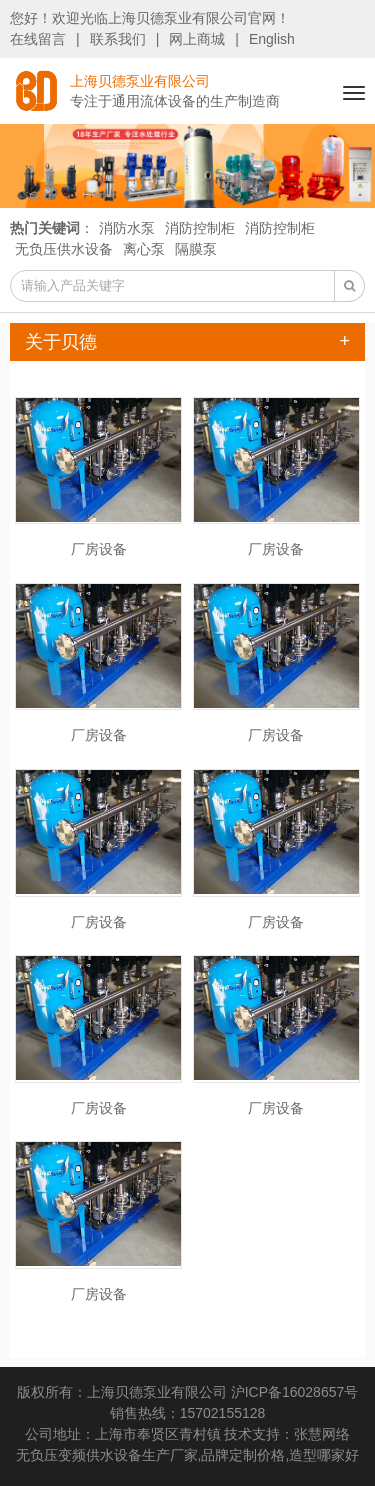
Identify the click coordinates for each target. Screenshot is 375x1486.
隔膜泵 (196, 249)
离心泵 (144, 249)
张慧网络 (322, 1434)
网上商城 (197, 39)
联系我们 (118, 39)
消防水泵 (127, 228)
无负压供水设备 (64, 249)
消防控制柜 (200, 228)
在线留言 (38, 39)
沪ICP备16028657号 (295, 1392)
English (272, 39)
